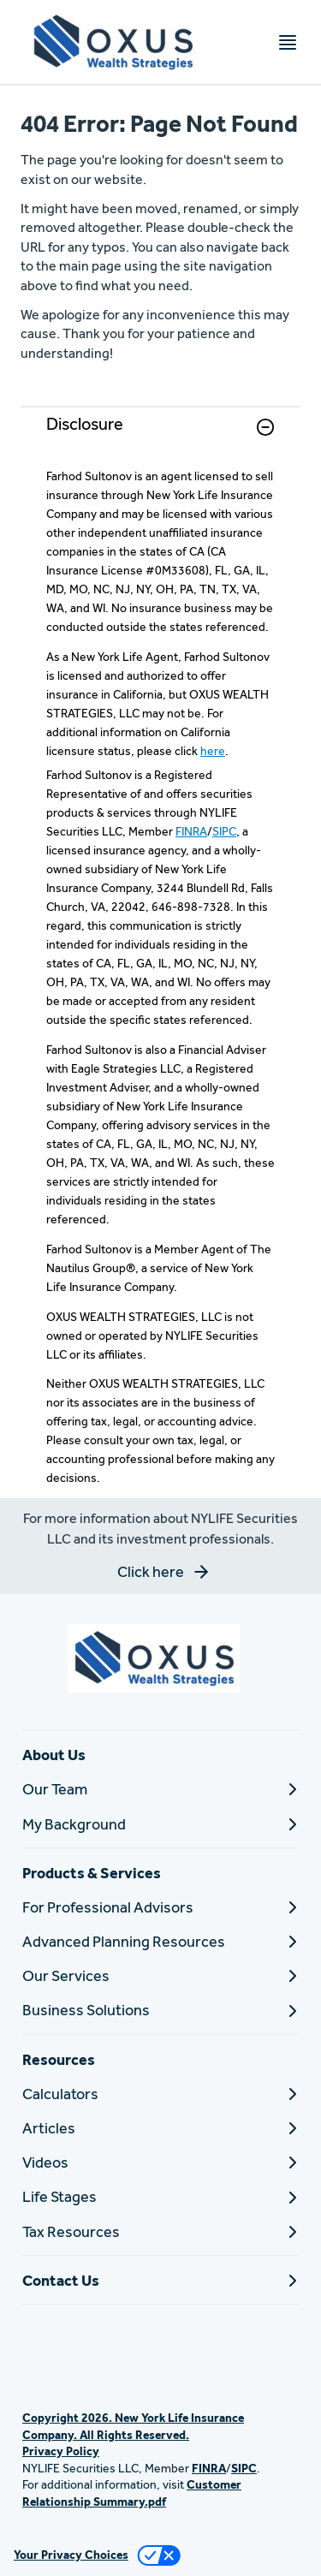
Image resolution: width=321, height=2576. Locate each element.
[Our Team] (160, 1789)
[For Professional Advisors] (160, 1907)
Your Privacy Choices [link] (71, 2554)
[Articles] (160, 2128)
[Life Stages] (160, 2196)
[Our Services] (160, 1975)
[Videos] (160, 2162)
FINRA (191, 831)
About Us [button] (54, 1755)
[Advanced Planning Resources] (160, 1941)
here (212, 751)
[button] (265, 427)
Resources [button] (58, 2059)
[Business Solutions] (160, 2009)
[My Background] (160, 1824)
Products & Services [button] (91, 1873)
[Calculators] (160, 2093)
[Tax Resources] (160, 2231)
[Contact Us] (160, 2280)
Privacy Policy (60, 2451)
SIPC (224, 831)
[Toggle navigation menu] (287, 42)
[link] (160, 437)
